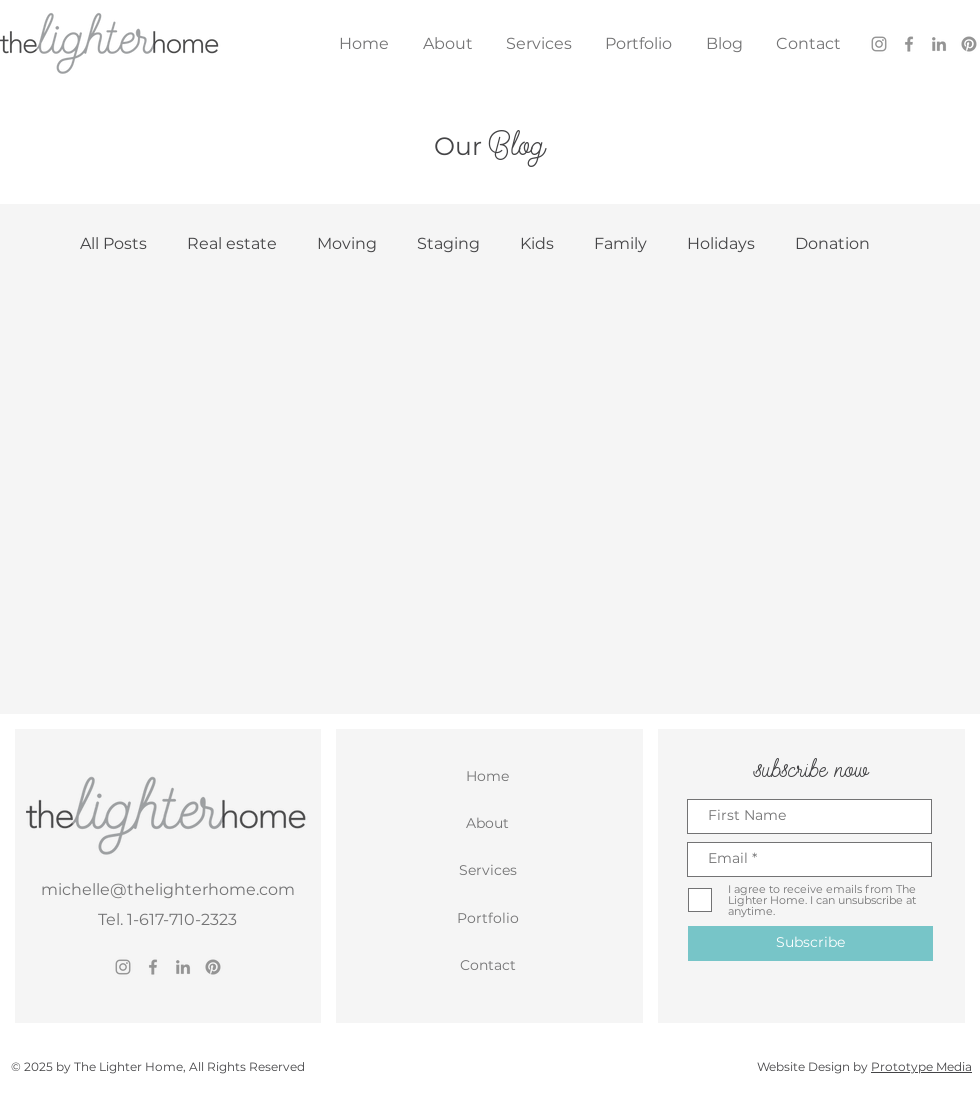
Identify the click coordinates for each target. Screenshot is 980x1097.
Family (620, 243)
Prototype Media (921, 1066)
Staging (448, 243)
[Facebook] (909, 44)
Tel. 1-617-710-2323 (167, 919)
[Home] (489, 776)
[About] (489, 823)
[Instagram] (879, 44)
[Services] (489, 870)
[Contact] (489, 965)
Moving (347, 243)
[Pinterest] (969, 44)
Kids (537, 243)
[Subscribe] (810, 943)
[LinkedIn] (939, 44)
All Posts (113, 243)
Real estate (232, 243)
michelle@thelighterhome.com (168, 889)
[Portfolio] (489, 918)
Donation (832, 243)
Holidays (721, 243)
